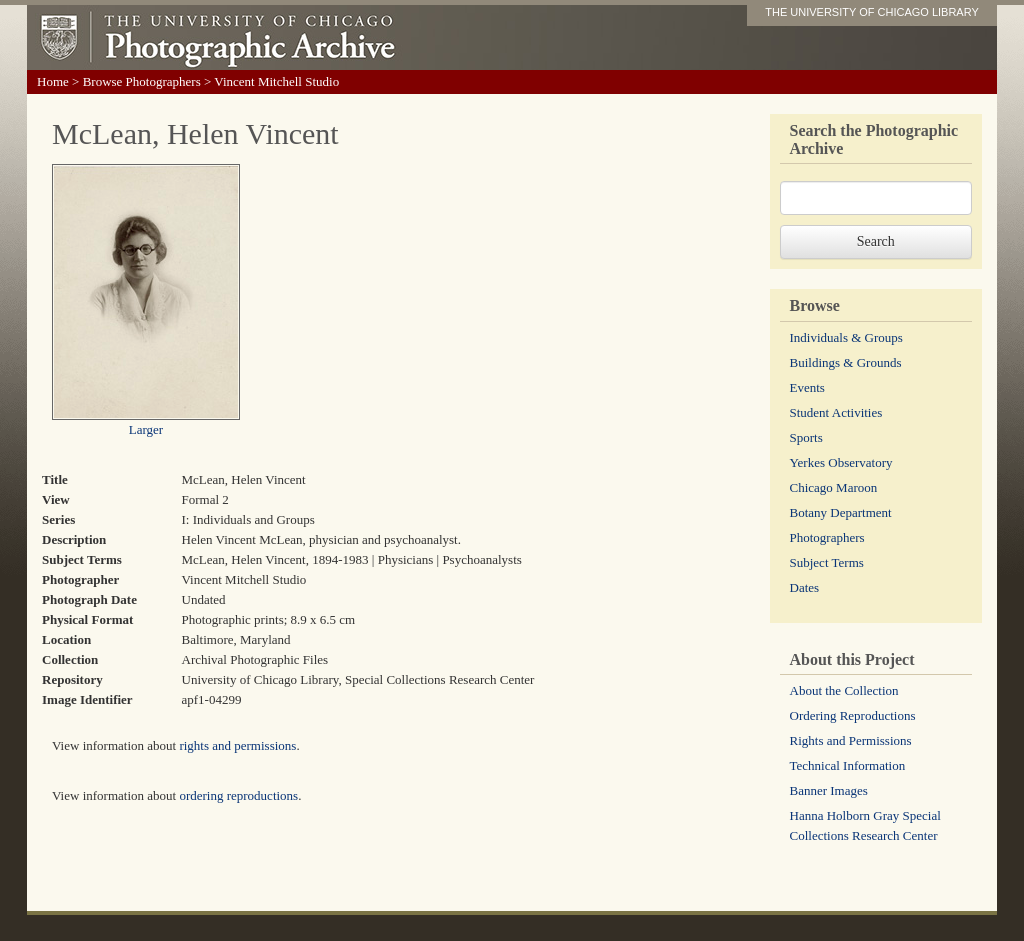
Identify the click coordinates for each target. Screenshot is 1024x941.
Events (807, 387)
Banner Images (829, 790)
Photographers (827, 537)
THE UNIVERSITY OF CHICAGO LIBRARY (872, 12)
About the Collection (844, 690)
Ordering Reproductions (853, 715)
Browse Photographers (142, 81)
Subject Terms (827, 562)
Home (53, 81)
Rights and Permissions (851, 740)
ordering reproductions (238, 795)
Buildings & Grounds (846, 362)
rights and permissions (237, 745)
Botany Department (841, 512)
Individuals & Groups (846, 337)
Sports (806, 437)
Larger (146, 429)
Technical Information (848, 765)
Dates (805, 587)
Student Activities (836, 412)
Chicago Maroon (834, 487)
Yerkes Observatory (841, 462)
